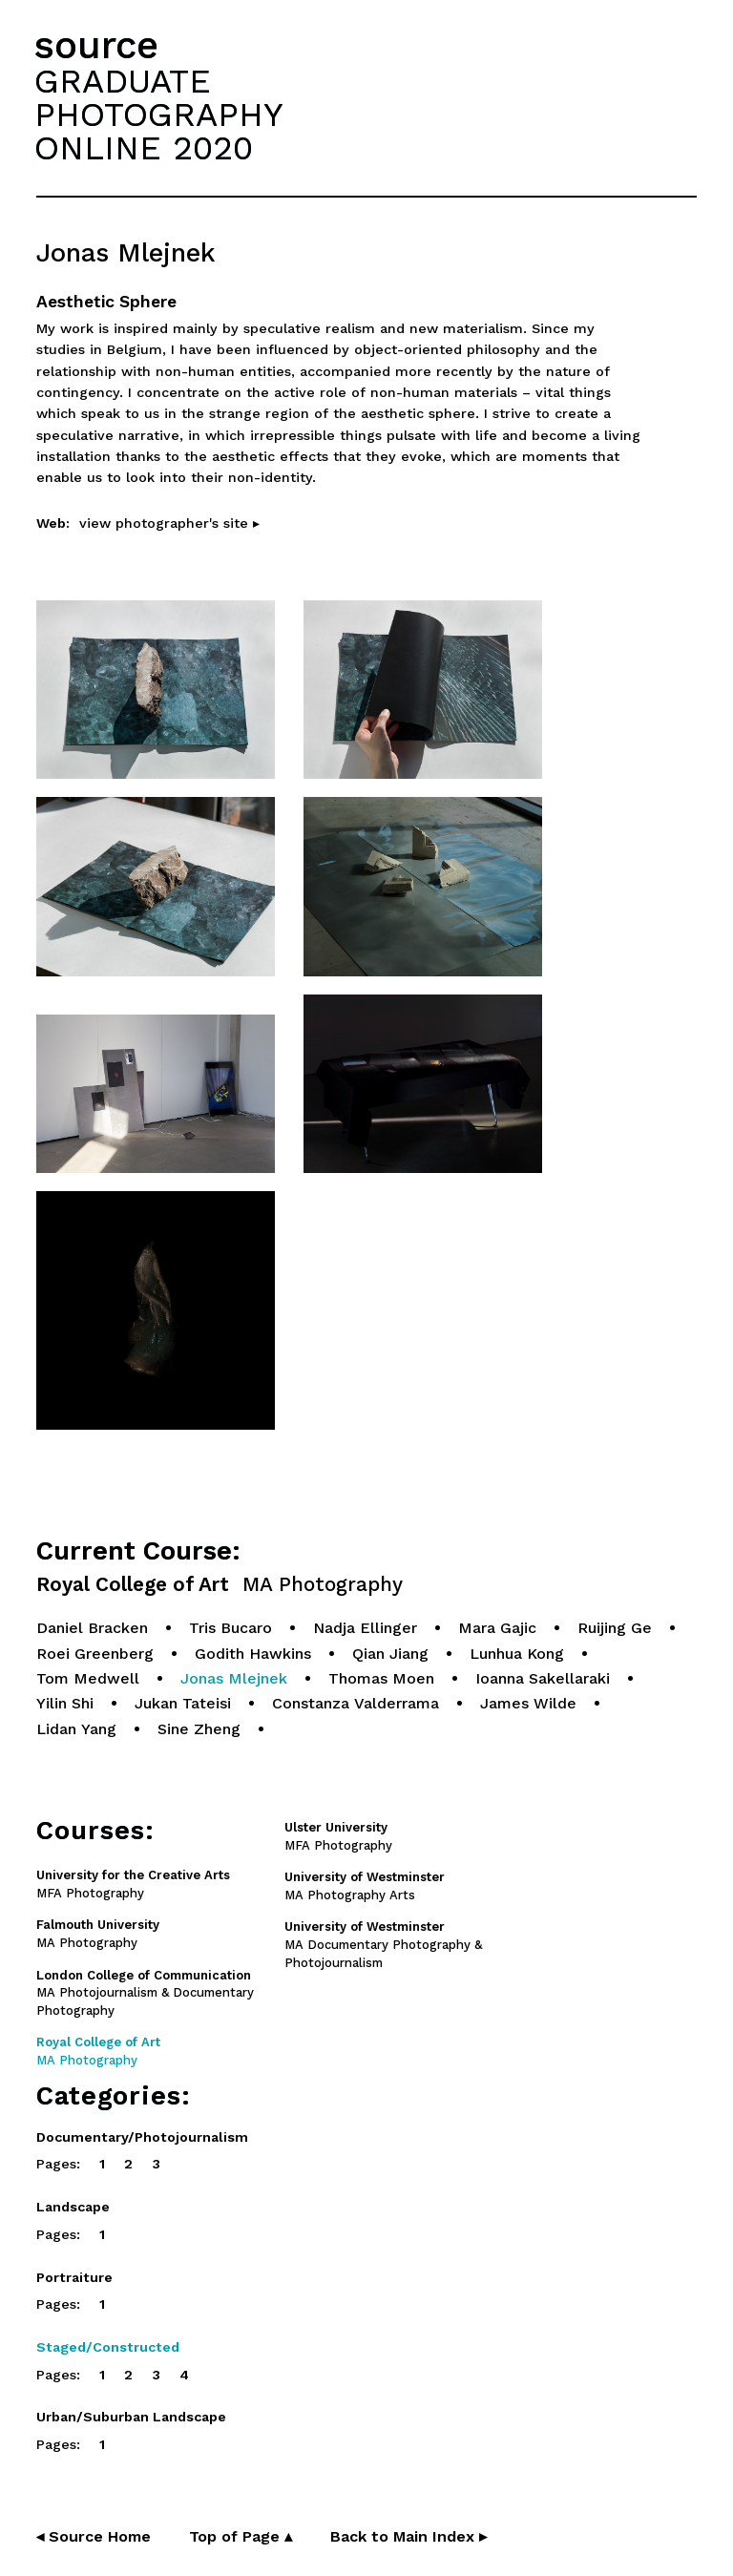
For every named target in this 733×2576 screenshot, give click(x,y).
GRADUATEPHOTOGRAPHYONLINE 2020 (158, 114)
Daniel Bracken (92, 1628)
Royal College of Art (219, 1585)
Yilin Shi (65, 1703)
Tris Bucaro (230, 1628)
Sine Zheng (199, 1729)
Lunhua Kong (517, 1653)
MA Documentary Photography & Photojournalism (383, 1944)
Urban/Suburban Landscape (131, 2416)
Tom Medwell (87, 1678)
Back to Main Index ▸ (408, 2536)
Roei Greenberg (95, 1653)
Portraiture (74, 2277)
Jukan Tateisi (183, 1703)
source (96, 45)
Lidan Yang (76, 1729)
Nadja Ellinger (365, 1628)
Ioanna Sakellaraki (542, 1678)
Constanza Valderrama (355, 1703)
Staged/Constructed (107, 2347)
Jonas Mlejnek (233, 1678)
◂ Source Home (93, 2536)
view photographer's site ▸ (169, 523)
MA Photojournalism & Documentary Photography (145, 1993)
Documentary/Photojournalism (142, 2137)
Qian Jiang (390, 1653)
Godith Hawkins (253, 1653)
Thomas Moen (381, 1678)
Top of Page (240, 2536)
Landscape (73, 2206)
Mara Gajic (497, 1628)
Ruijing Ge (614, 1628)
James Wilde (528, 1703)
